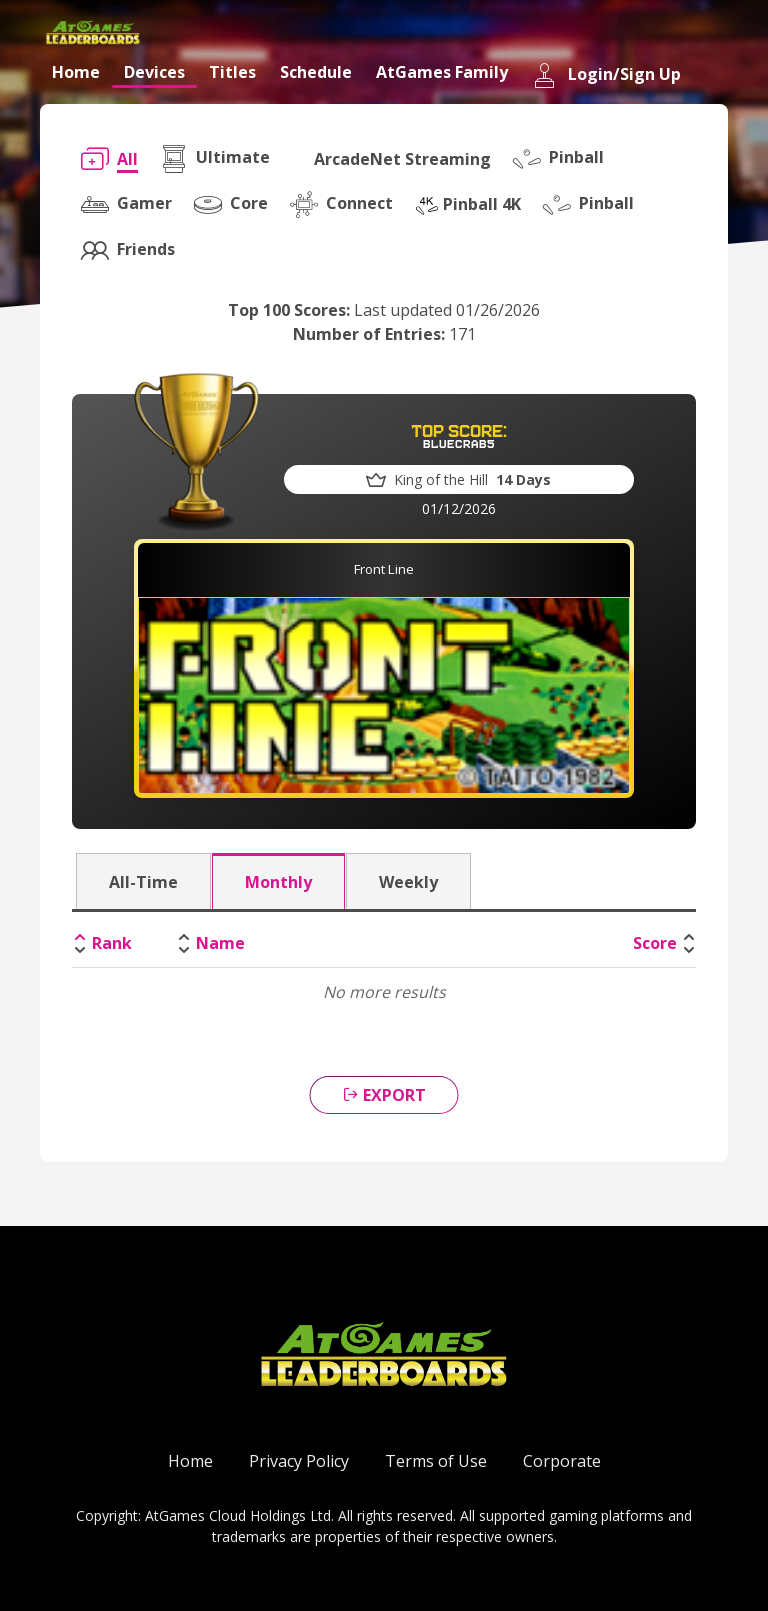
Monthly (278, 882)
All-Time (143, 882)
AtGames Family (442, 72)
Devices (154, 72)
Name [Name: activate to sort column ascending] (220, 943)
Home (76, 72)
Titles (232, 72)
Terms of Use (436, 1461)
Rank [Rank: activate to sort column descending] (112, 943)
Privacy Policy (299, 1461)
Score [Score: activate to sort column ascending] (655, 943)
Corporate (562, 1461)
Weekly (408, 882)
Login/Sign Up (606, 75)
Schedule (316, 72)
